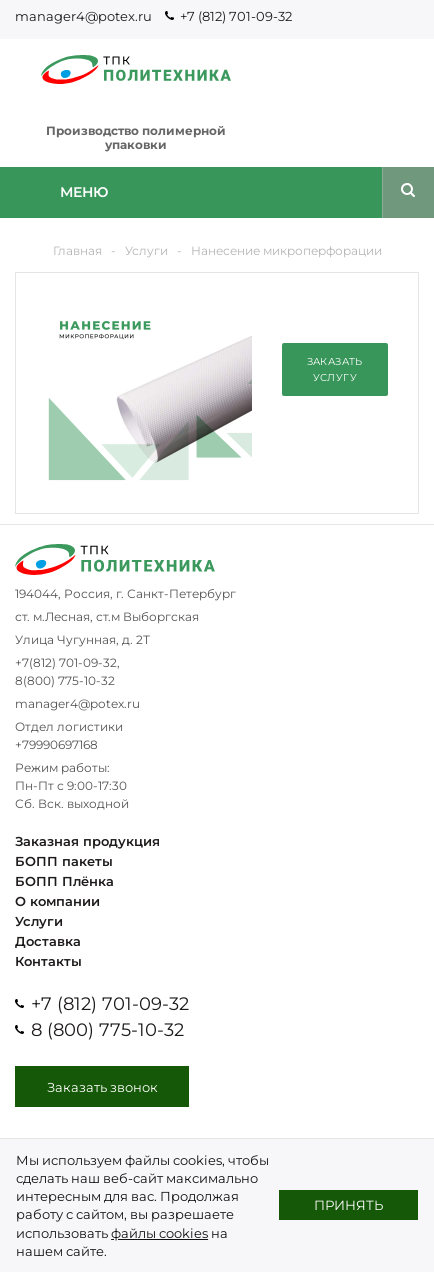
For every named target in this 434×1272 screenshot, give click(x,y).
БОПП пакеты (64, 861)
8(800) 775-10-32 (65, 680)
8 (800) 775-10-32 (107, 1030)
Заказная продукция (87, 841)
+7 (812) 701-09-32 (236, 16)
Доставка (48, 941)
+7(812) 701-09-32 (66, 662)
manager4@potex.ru (83, 16)
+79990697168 (56, 744)
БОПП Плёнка (64, 881)
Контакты (48, 961)
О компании (57, 901)
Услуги (39, 921)
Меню (84, 192)
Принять (348, 1205)
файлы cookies (159, 1233)
